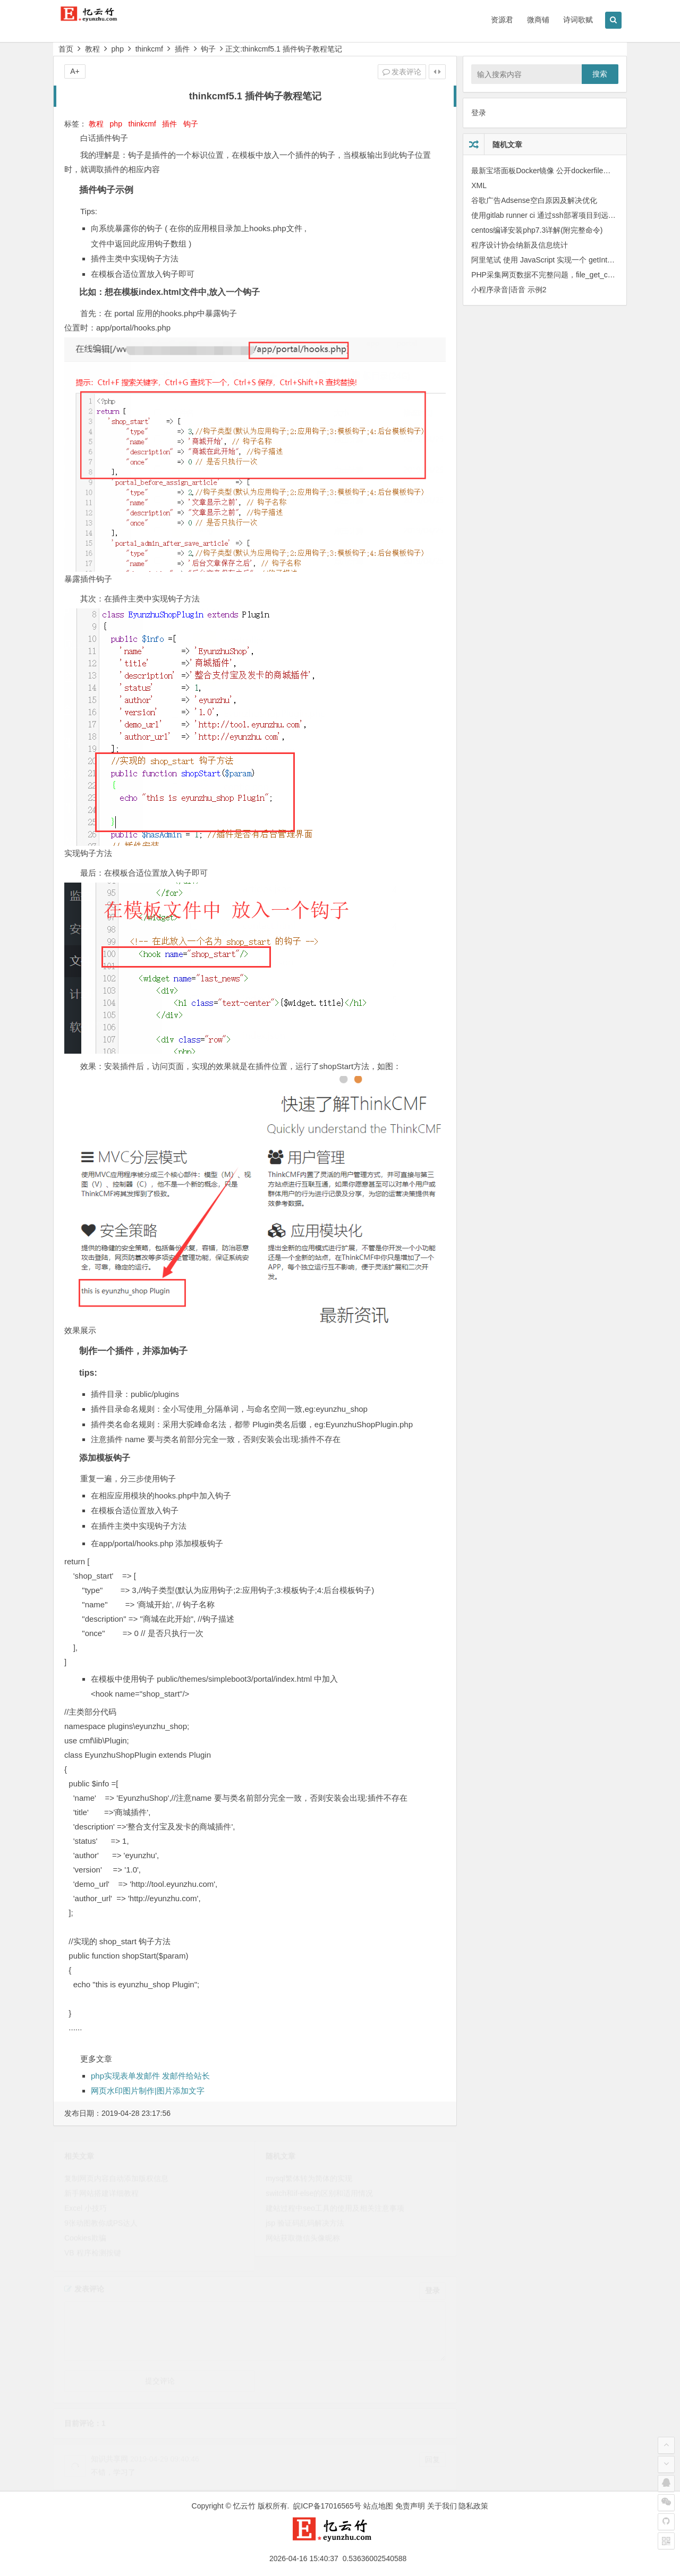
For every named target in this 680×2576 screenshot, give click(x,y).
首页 (65, 49)
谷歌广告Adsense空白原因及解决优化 (534, 200)
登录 (478, 112)
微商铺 (538, 19)
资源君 (502, 19)
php (118, 49)
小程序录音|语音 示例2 (508, 289)
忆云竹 (244, 2506)
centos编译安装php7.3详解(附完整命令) (536, 230)
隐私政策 (473, 2506)
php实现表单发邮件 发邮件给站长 (150, 2075)
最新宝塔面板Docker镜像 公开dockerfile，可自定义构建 (563, 170)
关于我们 (442, 2506)
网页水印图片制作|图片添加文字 (148, 2090)
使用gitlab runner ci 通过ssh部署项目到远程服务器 (554, 215)
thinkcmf (149, 49)
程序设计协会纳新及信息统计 (519, 245)
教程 (92, 49)
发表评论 (402, 71)
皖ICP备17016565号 (327, 2506)
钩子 (208, 49)
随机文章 (507, 144)
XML (479, 185)
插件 (182, 49)
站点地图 (378, 2506)
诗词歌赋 (578, 19)
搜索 (599, 74)
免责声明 (410, 2506)
